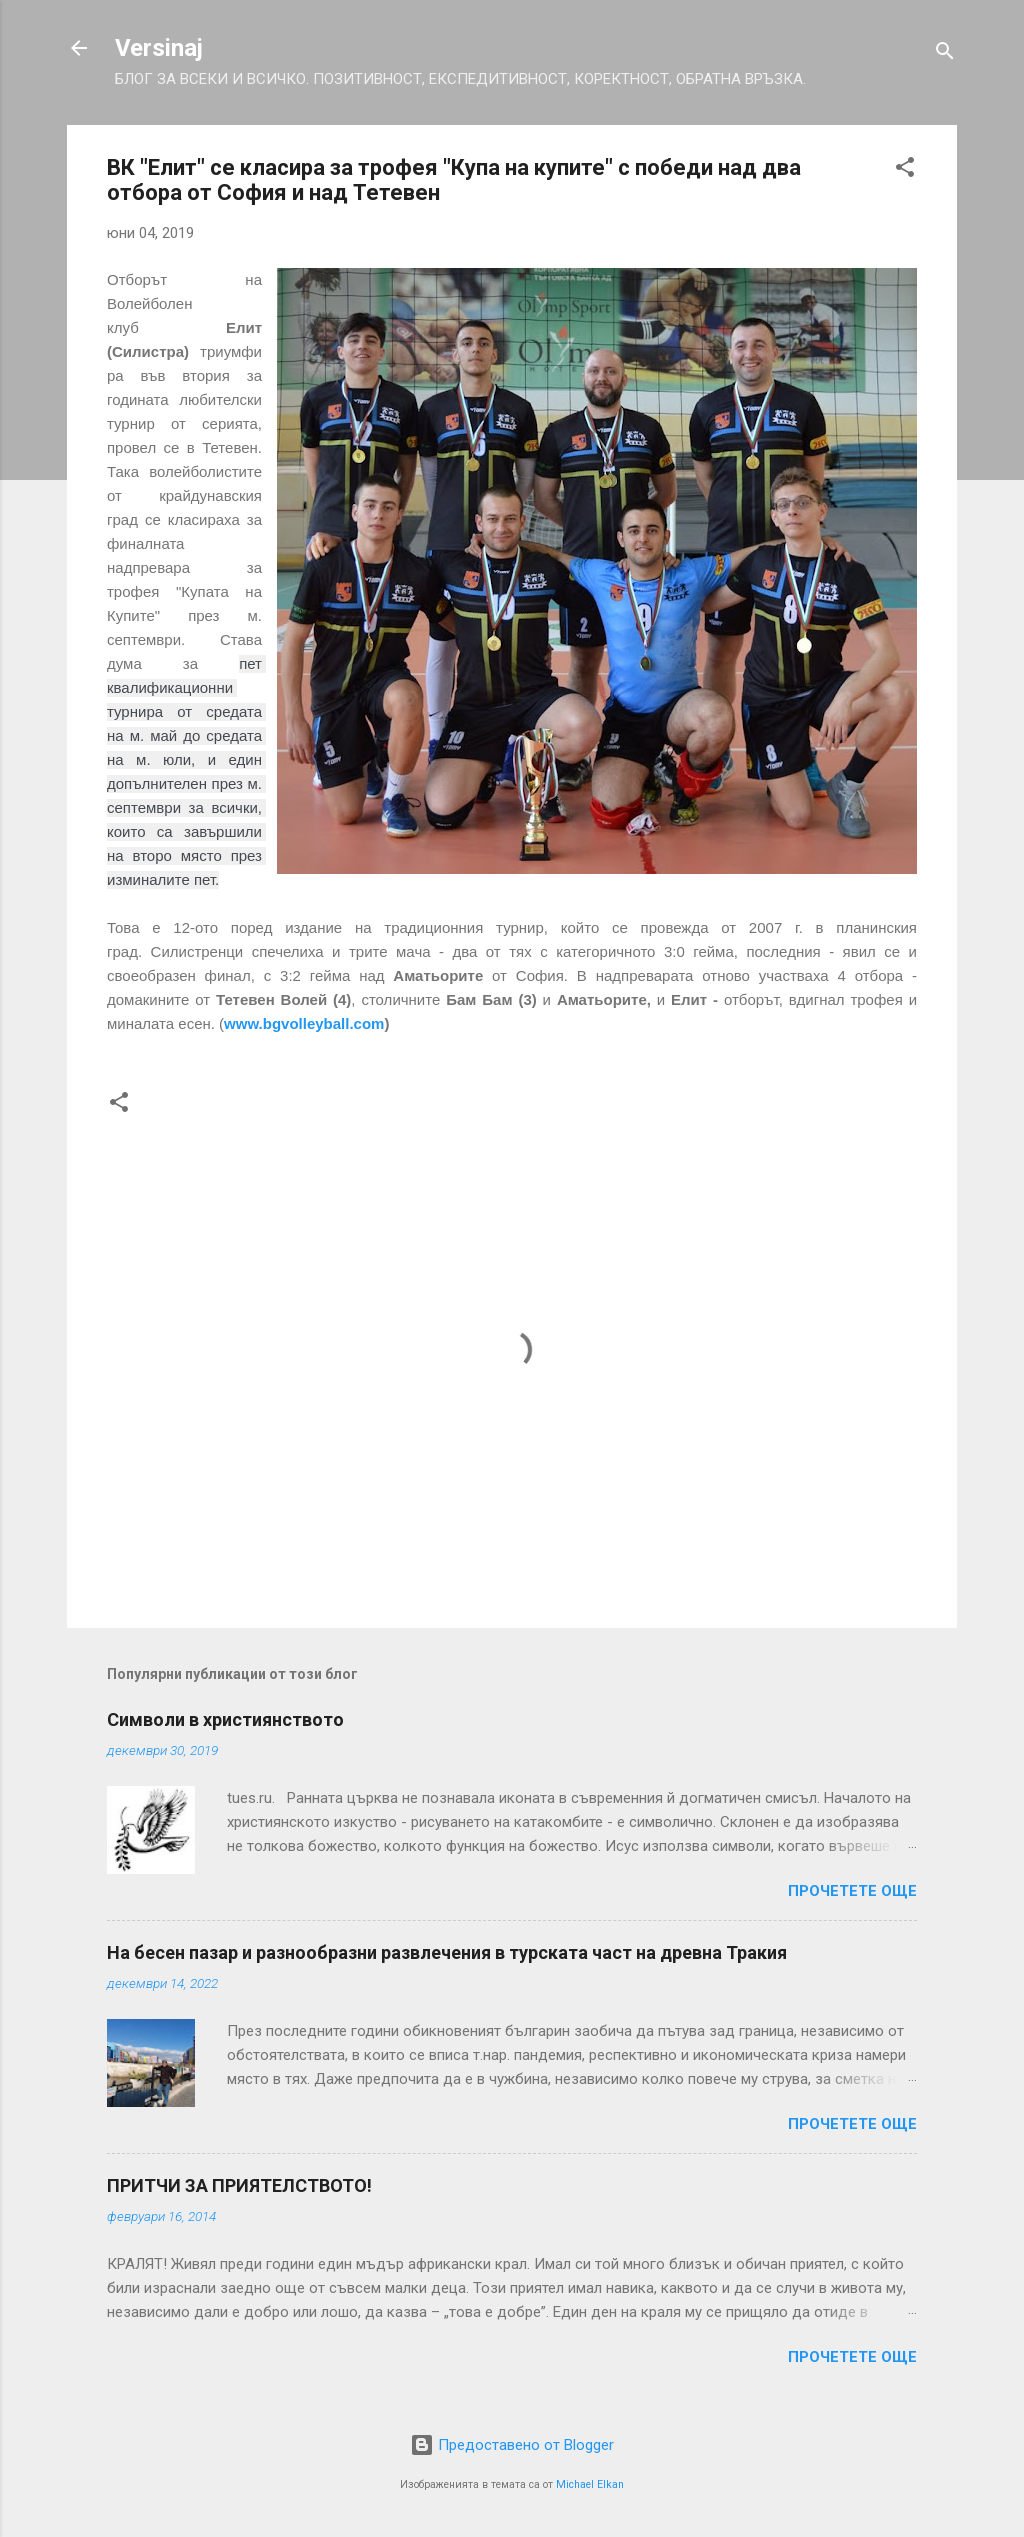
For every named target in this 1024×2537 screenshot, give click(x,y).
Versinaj (159, 48)
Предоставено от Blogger (512, 2445)
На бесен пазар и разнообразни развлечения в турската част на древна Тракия (447, 1952)
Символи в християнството (225, 1719)
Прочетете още (852, 1891)
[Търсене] (945, 54)
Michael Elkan (590, 2484)
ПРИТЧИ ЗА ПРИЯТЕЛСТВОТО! (239, 2185)
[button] (905, 170)
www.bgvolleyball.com (304, 1023)
